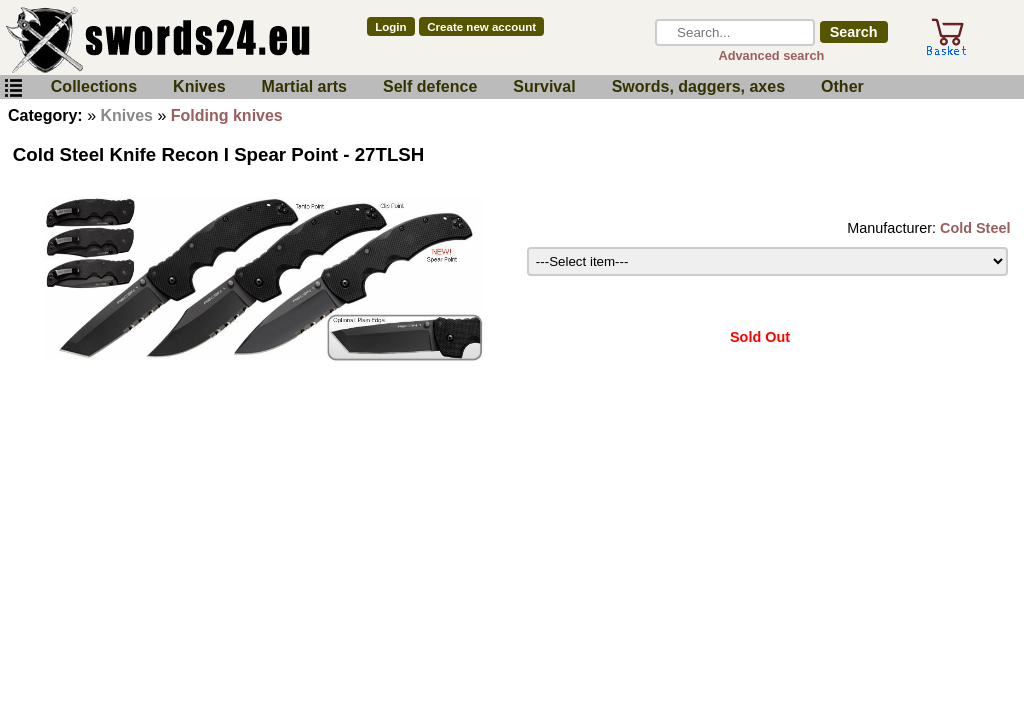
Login (390, 27)
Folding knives (227, 115)
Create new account (481, 27)
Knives (199, 86)
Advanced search (771, 55)
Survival (544, 86)
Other (842, 86)
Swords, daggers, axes (698, 86)
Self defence (430, 86)
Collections (94, 86)
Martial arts (304, 86)
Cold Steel (975, 228)
